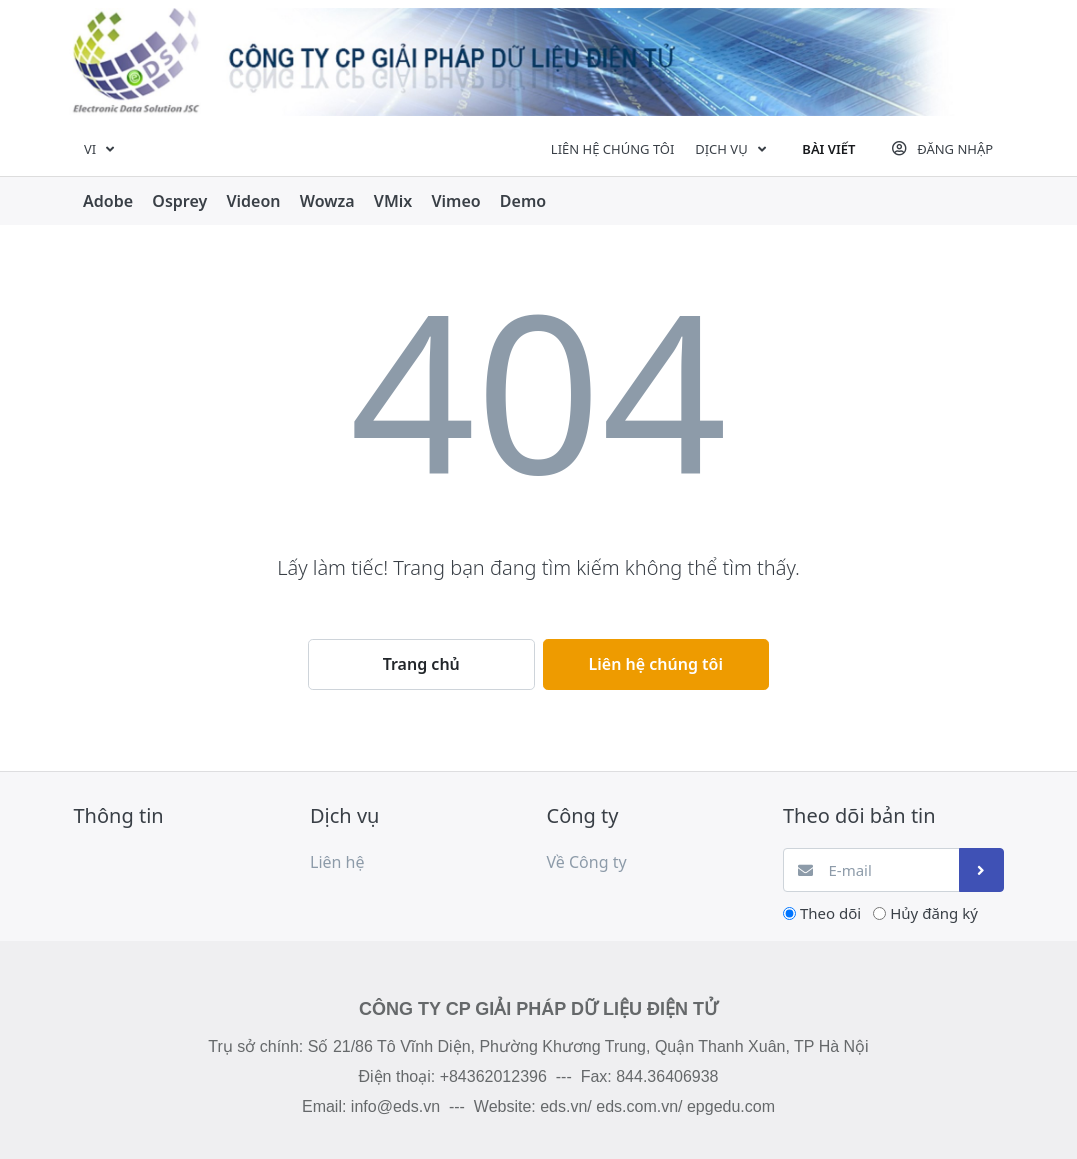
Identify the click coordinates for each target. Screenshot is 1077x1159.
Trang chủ (421, 664)
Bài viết (828, 149)
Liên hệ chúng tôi (613, 149)
